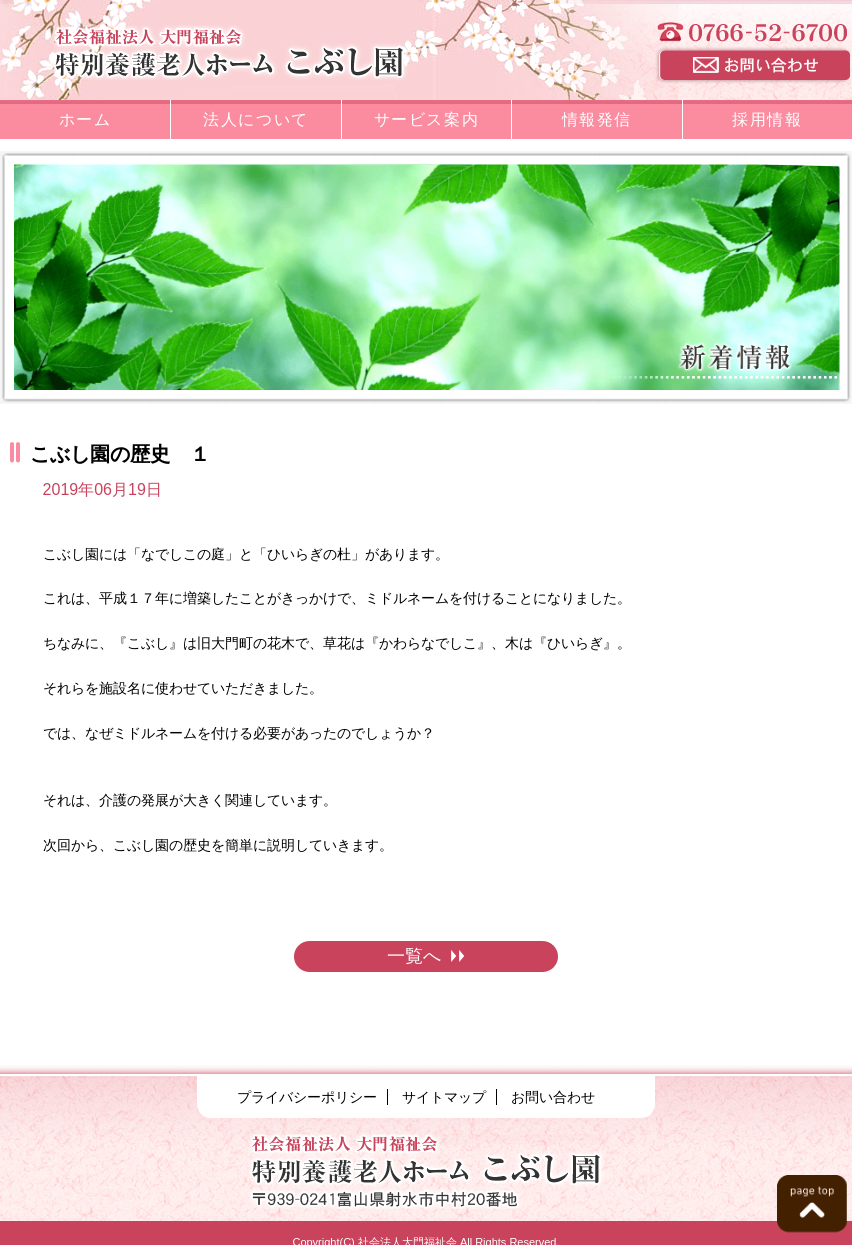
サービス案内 (427, 119)
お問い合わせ (553, 1097)
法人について (256, 119)
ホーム (85, 119)
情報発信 (597, 119)
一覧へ (426, 956)
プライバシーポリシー (307, 1097)
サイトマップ (444, 1097)
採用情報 (767, 119)
